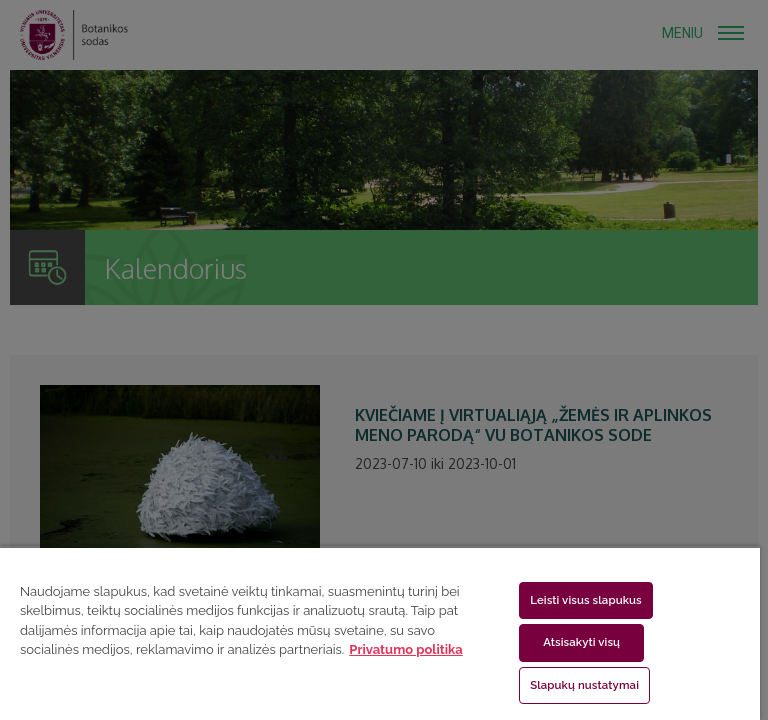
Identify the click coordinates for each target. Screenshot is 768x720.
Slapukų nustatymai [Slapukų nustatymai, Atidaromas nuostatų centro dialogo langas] (584, 685)
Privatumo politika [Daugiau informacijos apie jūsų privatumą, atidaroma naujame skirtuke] (405, 649)
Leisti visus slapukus (586, 600)
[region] (380, 633)
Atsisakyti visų (581, 642)
